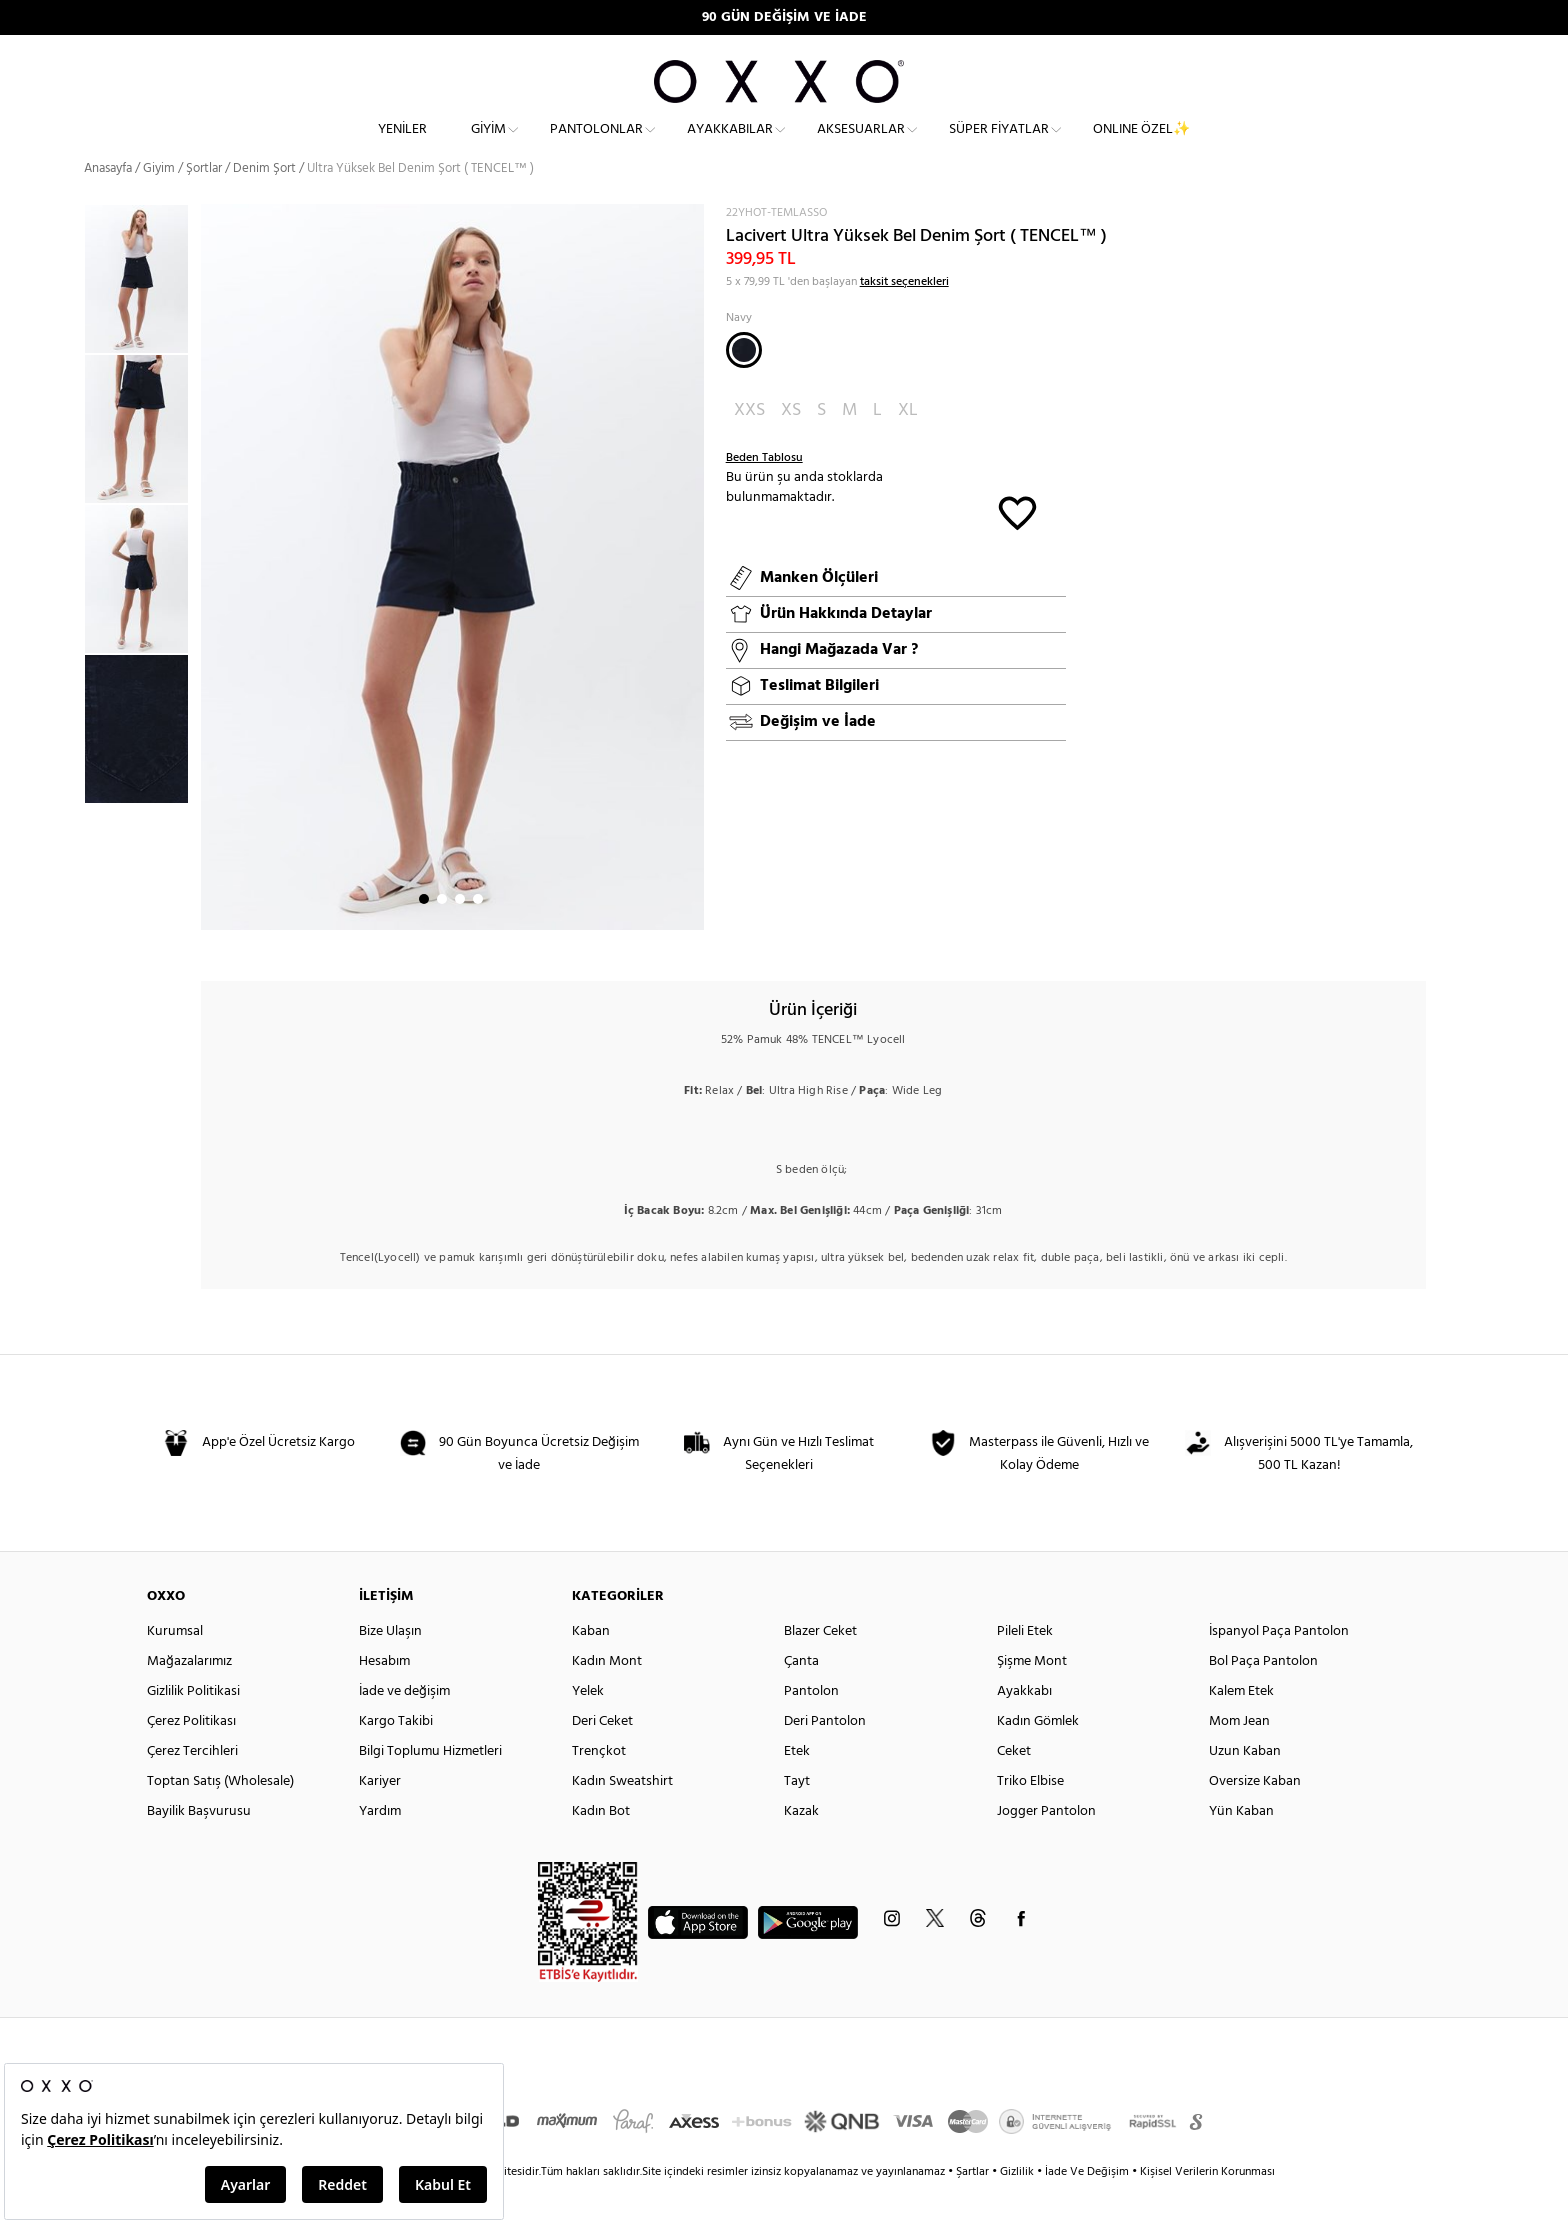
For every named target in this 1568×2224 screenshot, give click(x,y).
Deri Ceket (602, 1757)
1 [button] (424, 935)
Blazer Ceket (820, 1667)
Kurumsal (175, 1667)
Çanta (801, 1697)
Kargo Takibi (396, 1757)
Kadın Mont (607, 1697)
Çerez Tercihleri (192, 1787)
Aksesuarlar (861, 145)
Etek (797, 1787)
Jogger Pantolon (1046, 1847)
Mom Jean (1239, 1757)
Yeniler (402, 145)
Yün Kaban (1241, 1847)
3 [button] (460, 935)
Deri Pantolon (825, 1757)
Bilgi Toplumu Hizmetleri (430, 1787)
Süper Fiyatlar (999, 145)
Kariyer (380, 1817)
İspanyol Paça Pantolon (1279, 1667)
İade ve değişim (404, 1727)
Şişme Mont (1032, 1697)
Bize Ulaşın (390, 1667)
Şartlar (974, 2208)
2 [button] (442, 935)
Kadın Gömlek (1038, 1757)
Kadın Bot (601, 1847)
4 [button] (478, 935)
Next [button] (211, 603)
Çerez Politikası (191, 1757)
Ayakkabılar (730, 145)
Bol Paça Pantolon (1263, 1697)
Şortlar (204, 204)
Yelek (588, 1727)
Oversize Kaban (1255, 1817)
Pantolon (811, 1727)
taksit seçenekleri (904, 318)
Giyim (488, 145)
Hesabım (384, 1697)
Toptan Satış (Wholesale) (220, 1817)
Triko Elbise (1030, 1817)
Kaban (591, 1667)
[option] (142, 315)
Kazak (801, 1847)
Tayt (797, 1817)
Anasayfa (108, 204)
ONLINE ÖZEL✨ (1141, 145)
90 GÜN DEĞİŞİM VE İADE (784, 17)
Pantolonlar (596, 145)
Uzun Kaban (1245, 1787)
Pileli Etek (1025, 1667)
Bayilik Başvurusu (199, 1847)
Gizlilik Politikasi (193, 1727)
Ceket (1014, 1787)
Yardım (380, 1847)
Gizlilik (1018, 2208)
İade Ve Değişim (1087, 2208)
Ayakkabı (1024, 1727)
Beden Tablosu (764, 494)
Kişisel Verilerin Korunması (1207, 2208)
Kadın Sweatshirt (622, 1817)
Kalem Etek (1241, 1727)
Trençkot (599, 1787)
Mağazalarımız (189, 1697)
